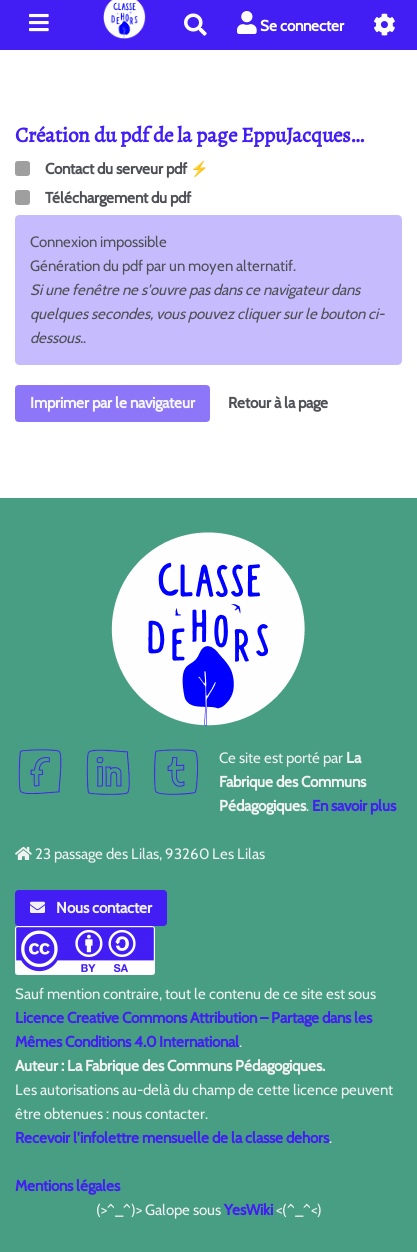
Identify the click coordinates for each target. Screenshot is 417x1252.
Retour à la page (278, 403)
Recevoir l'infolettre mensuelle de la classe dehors (172, 1138)
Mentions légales (67, 1186)
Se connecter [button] (290, 23)
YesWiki (248, 1210)
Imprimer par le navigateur (112, 403)
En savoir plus (354, 806)
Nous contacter (91, 908)
